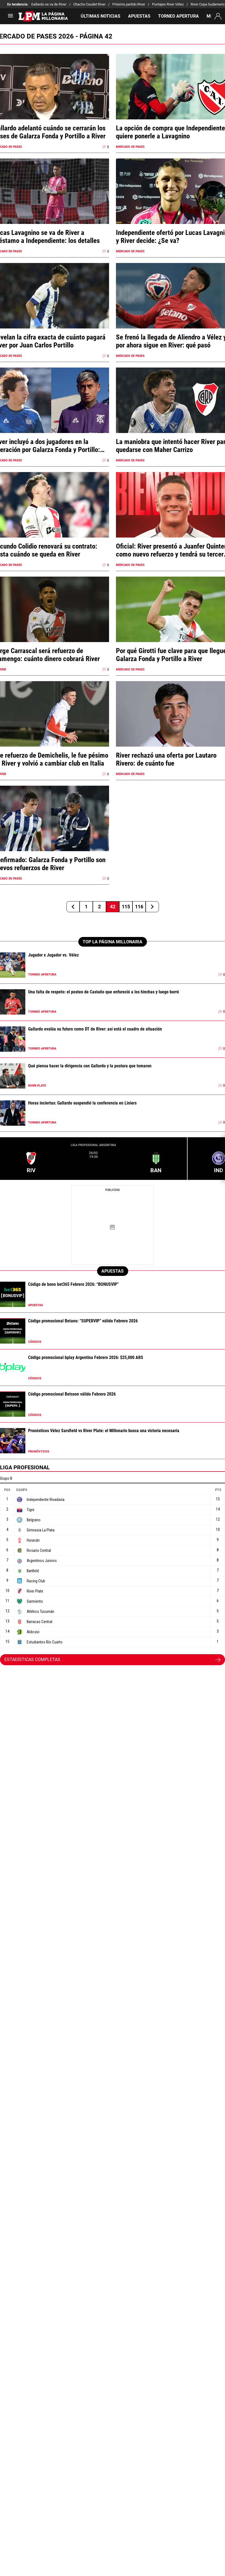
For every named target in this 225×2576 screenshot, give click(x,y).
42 (112, 906)
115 (126, 906)
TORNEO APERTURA (178, 16)
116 (139, 906)
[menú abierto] (10, 17)
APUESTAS (139, 16)
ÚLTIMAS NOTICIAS (100, 16)
